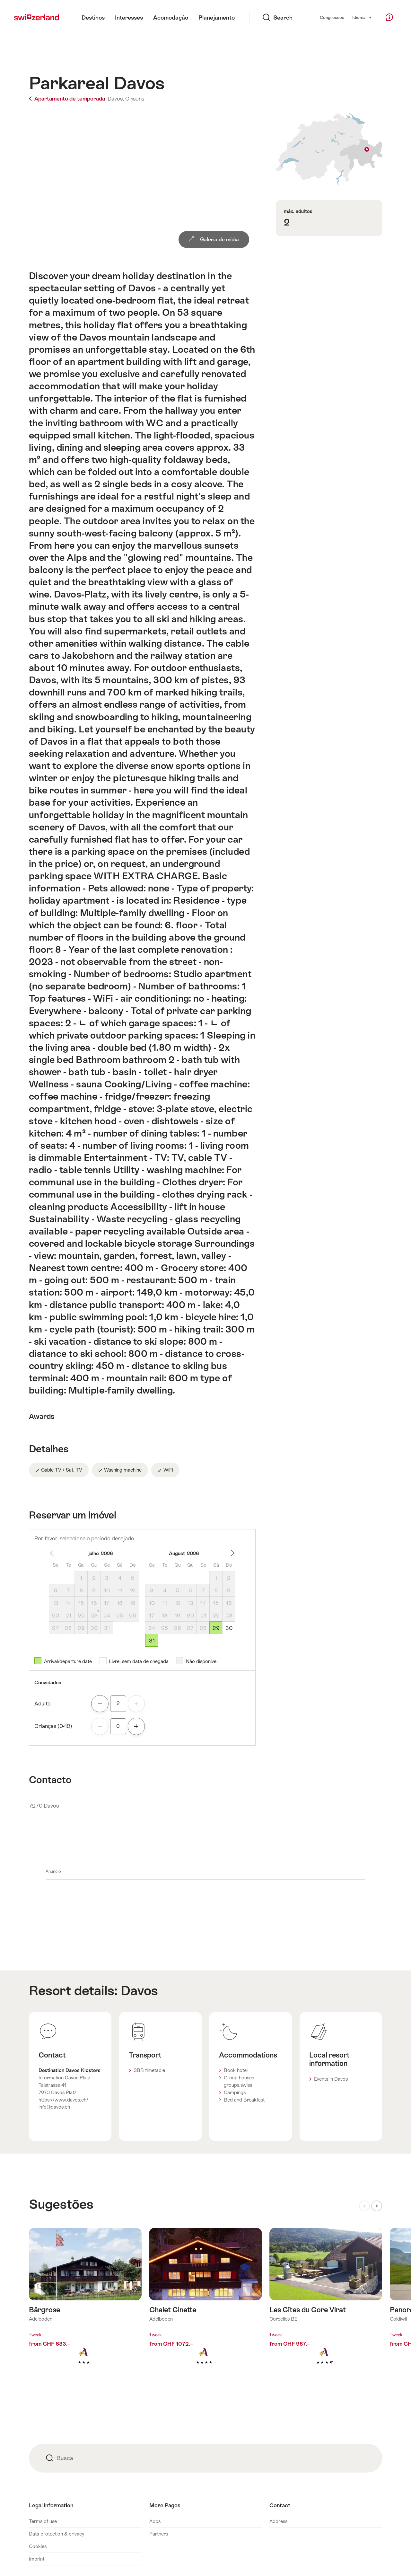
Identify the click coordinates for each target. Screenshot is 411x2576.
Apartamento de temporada (67, 98)
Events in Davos (331, 2079)
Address (278, 2521)
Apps (155, 2521)
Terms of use (43, 2521)
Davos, (116, 98)
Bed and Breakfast (244, 2099)
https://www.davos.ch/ (63, 2099)
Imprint (36, 2559)
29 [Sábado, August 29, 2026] (216, 1628)
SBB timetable (149, 2070)
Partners (158, 2533)
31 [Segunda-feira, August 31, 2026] (152, 1640)
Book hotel (236, 2070)
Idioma (362, 17)
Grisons (134, 98)
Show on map (329, 149)
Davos (139, 1990)
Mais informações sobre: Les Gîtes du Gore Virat (325, 2306)
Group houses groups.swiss (239, 2081)
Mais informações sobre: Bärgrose (85, 2306)
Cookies (38, 2546)
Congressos (332, 17)
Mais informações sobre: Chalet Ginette (205, 2306)
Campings (235, 2092)
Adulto (42, 1703)
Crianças (53, 1726)
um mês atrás (55, 1553)
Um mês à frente (229, 1553)
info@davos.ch (54, 2107)
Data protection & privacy (56, 2533)
